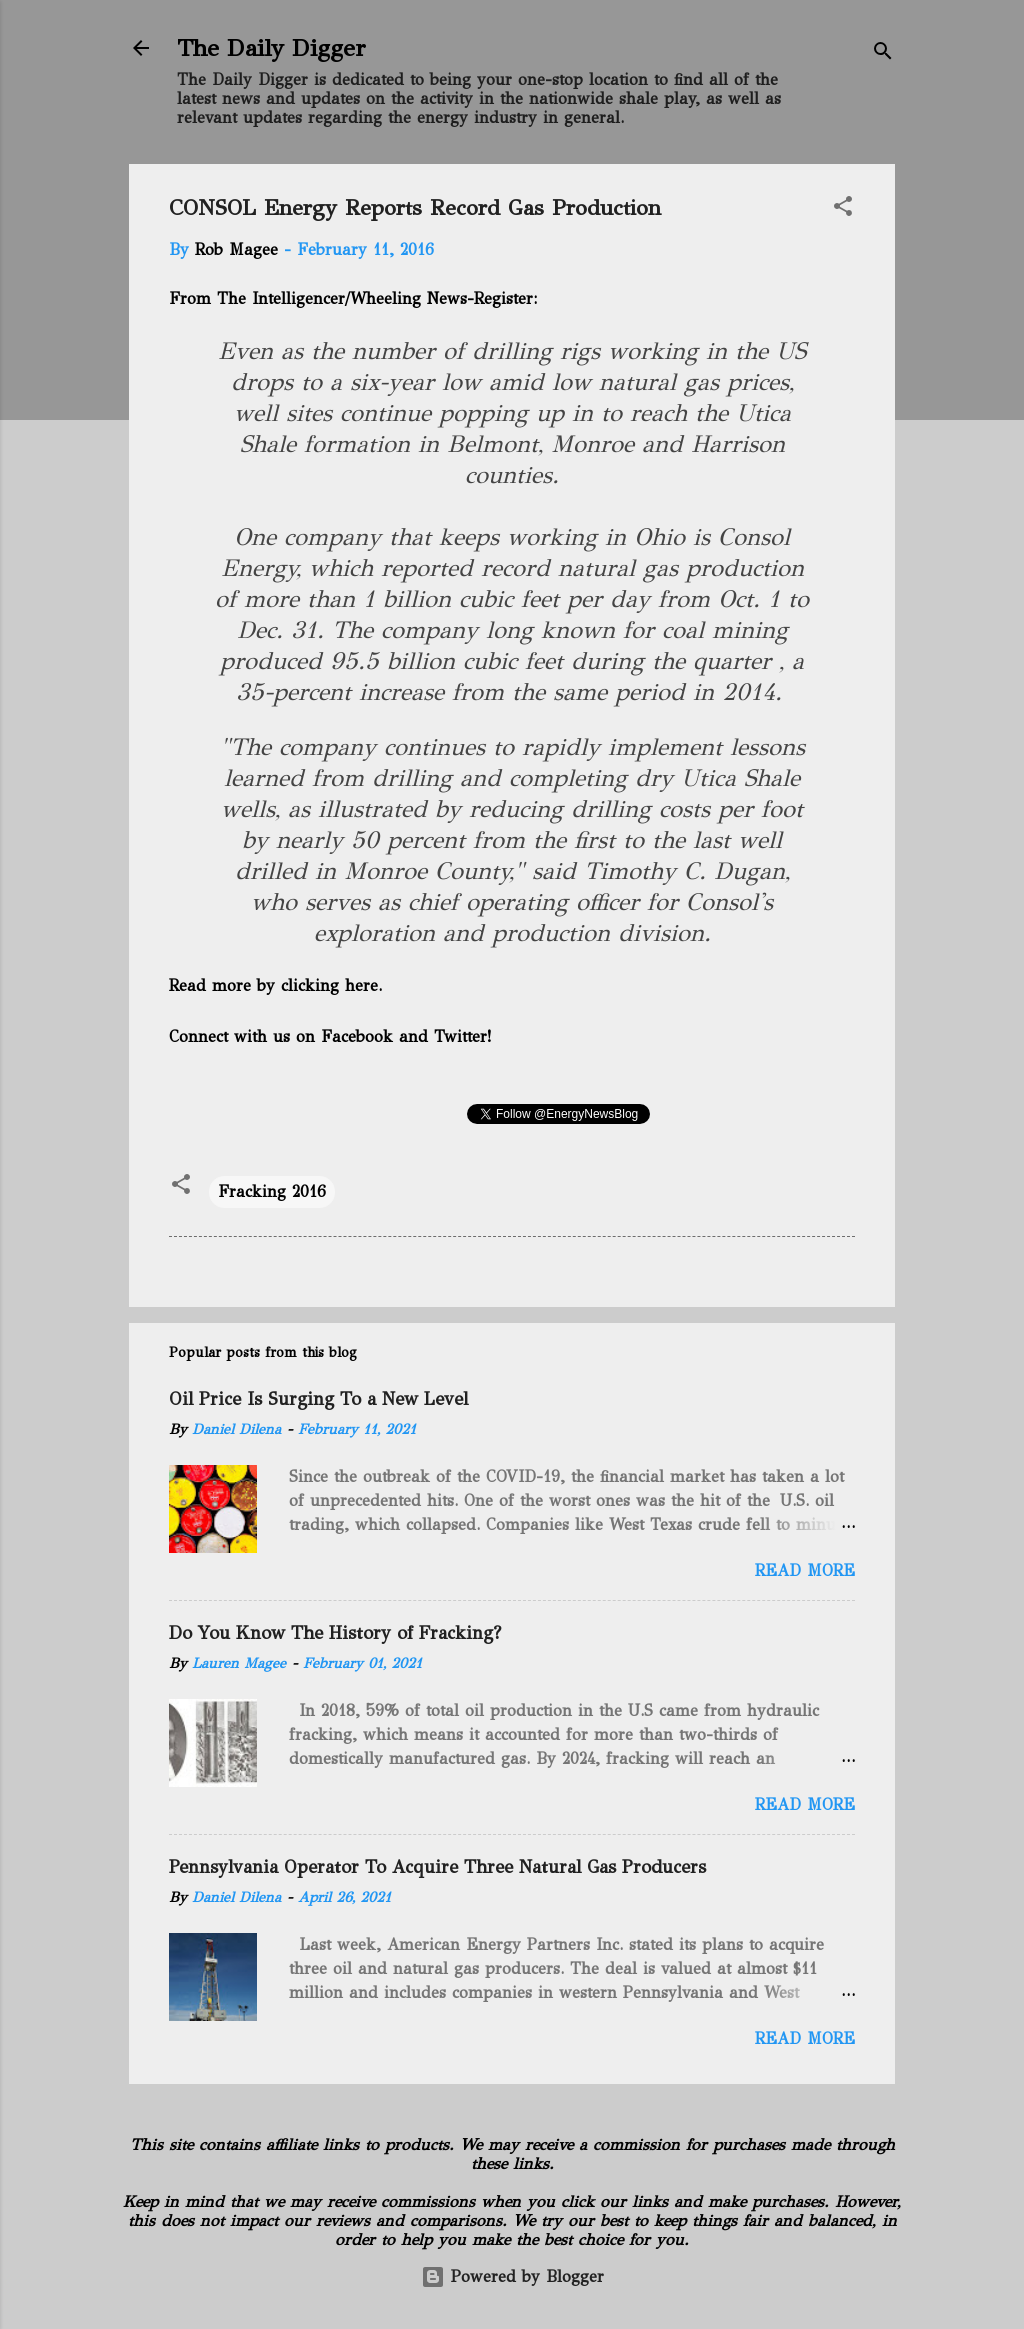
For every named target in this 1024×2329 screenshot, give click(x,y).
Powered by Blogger (512, 2276)
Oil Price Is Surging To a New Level (318, 1399)
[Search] (883, 54)
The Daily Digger (271, 48)
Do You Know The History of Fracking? (335, 1633)
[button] (843, 209)
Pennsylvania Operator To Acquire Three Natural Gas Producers (437, 1867)
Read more (805, 1570)
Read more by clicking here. (275, 985)
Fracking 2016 (272, 1191)
